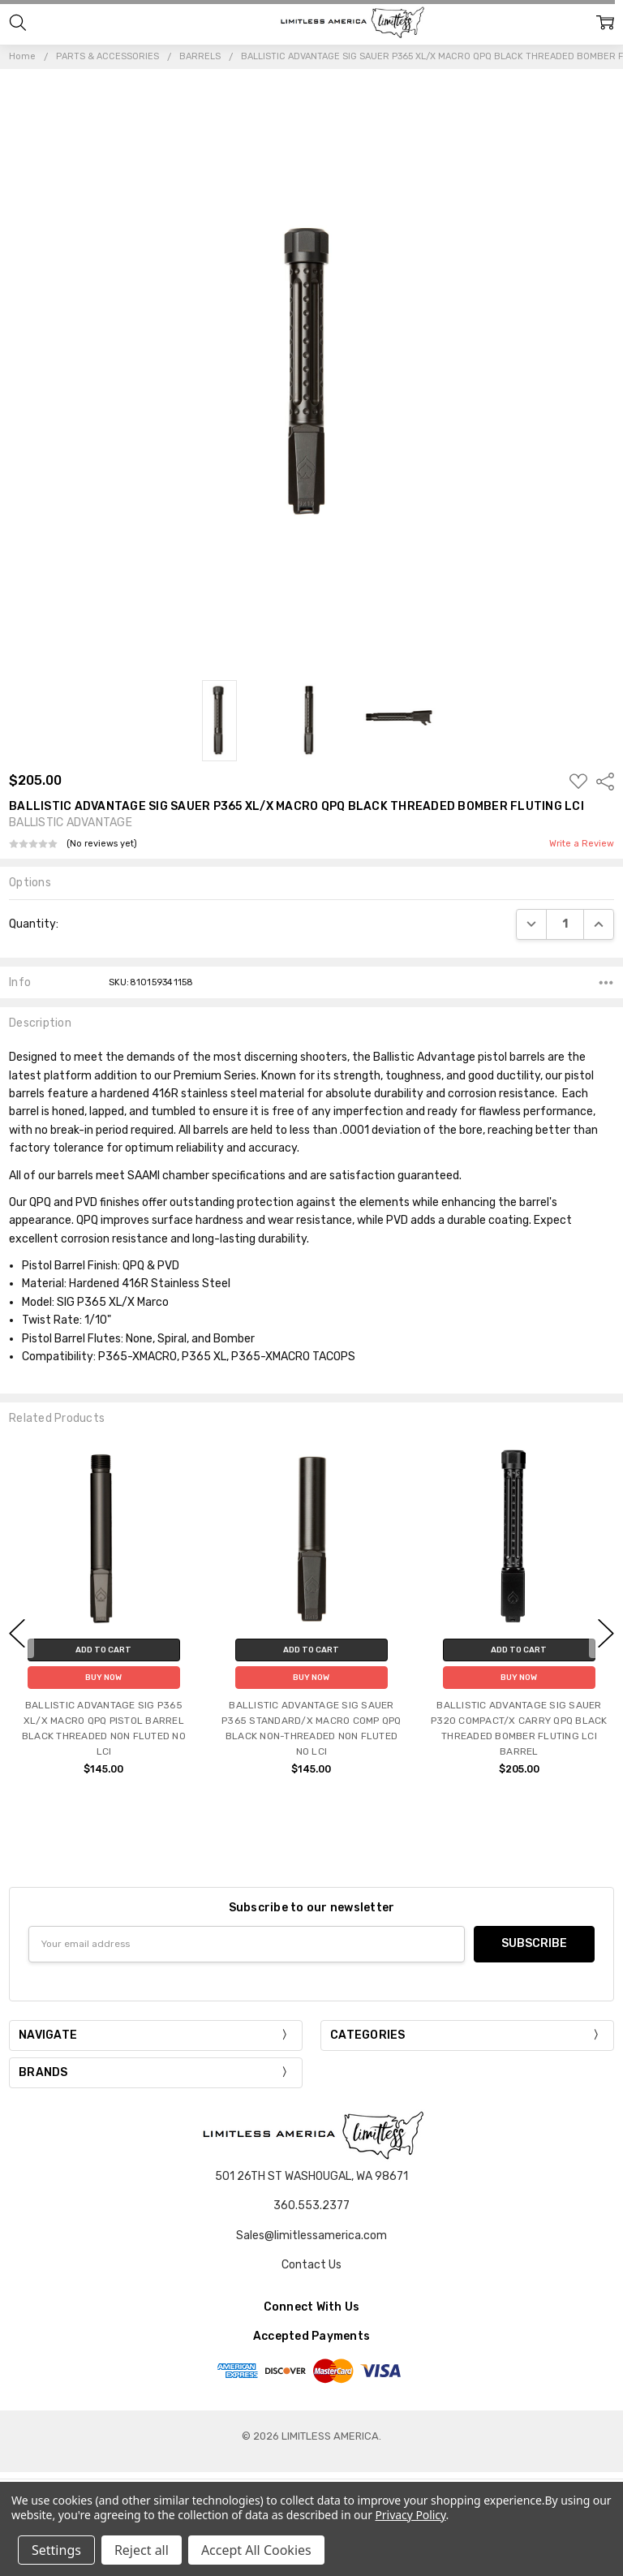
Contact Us (311, 2265)
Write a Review (581, 844)
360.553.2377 (311, 2205)
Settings (56, 2550)
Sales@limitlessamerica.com (311, 2235)
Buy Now (103, 1677)
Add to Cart (103, 1649)
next (606, 1633)
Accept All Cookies (256, 2550)
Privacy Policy (410, 2514)
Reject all (141, 2550)
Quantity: (33, 924)
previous (17, 1633)
